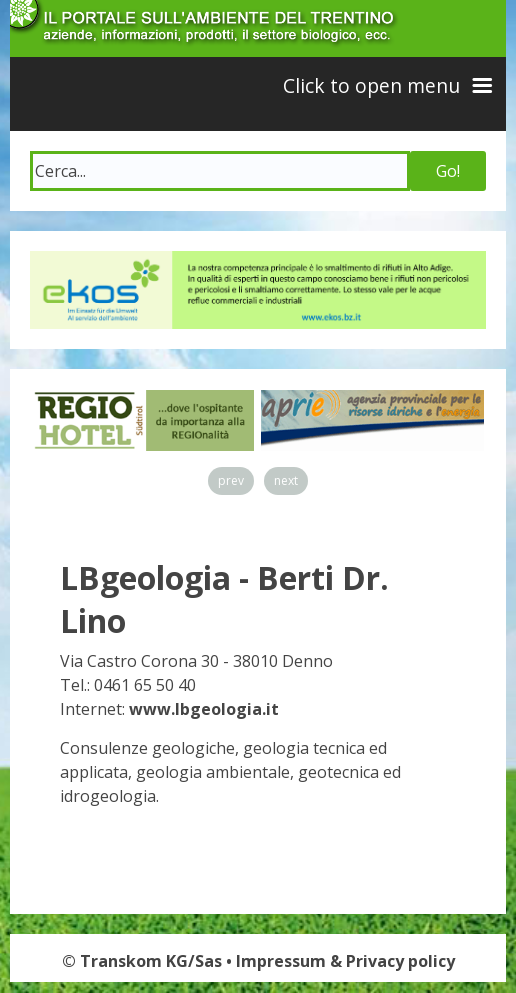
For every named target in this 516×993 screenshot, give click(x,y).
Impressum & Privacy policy (345, 961)
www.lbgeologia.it (204, 709)
